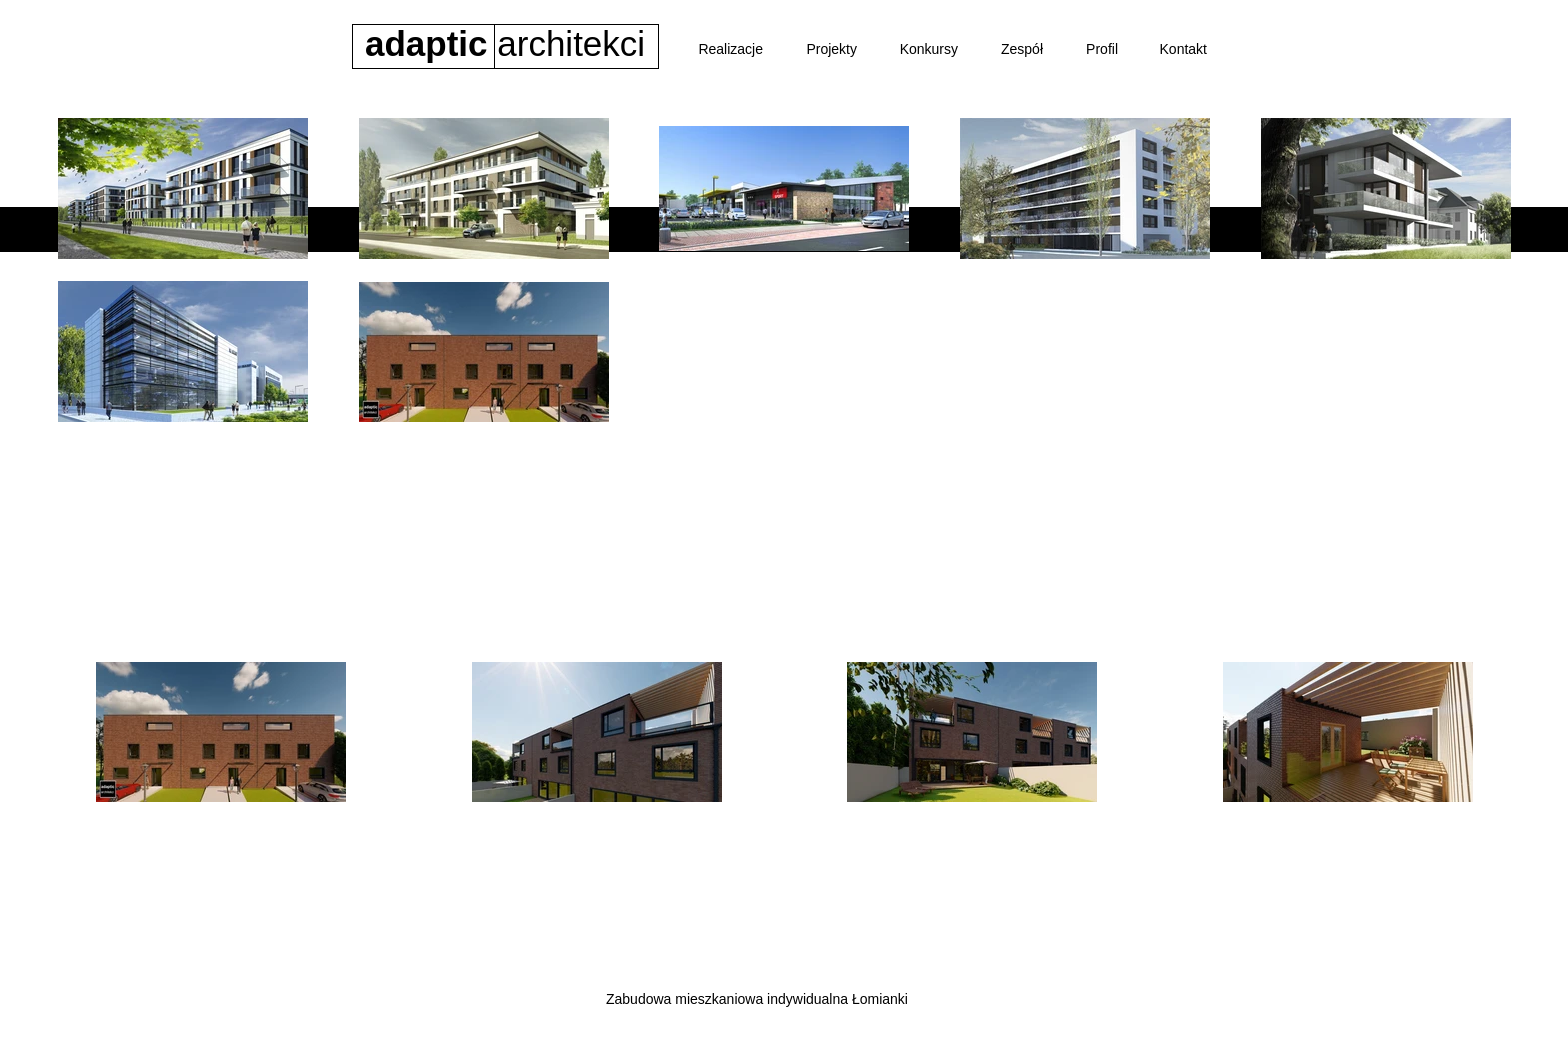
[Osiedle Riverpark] (350, 471)
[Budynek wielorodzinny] (931, 471)
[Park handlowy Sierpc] (1091, 471)
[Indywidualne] (1230, 471)
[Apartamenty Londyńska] (499, 471)
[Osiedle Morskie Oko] (657, 471)
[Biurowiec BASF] (787, 471)
